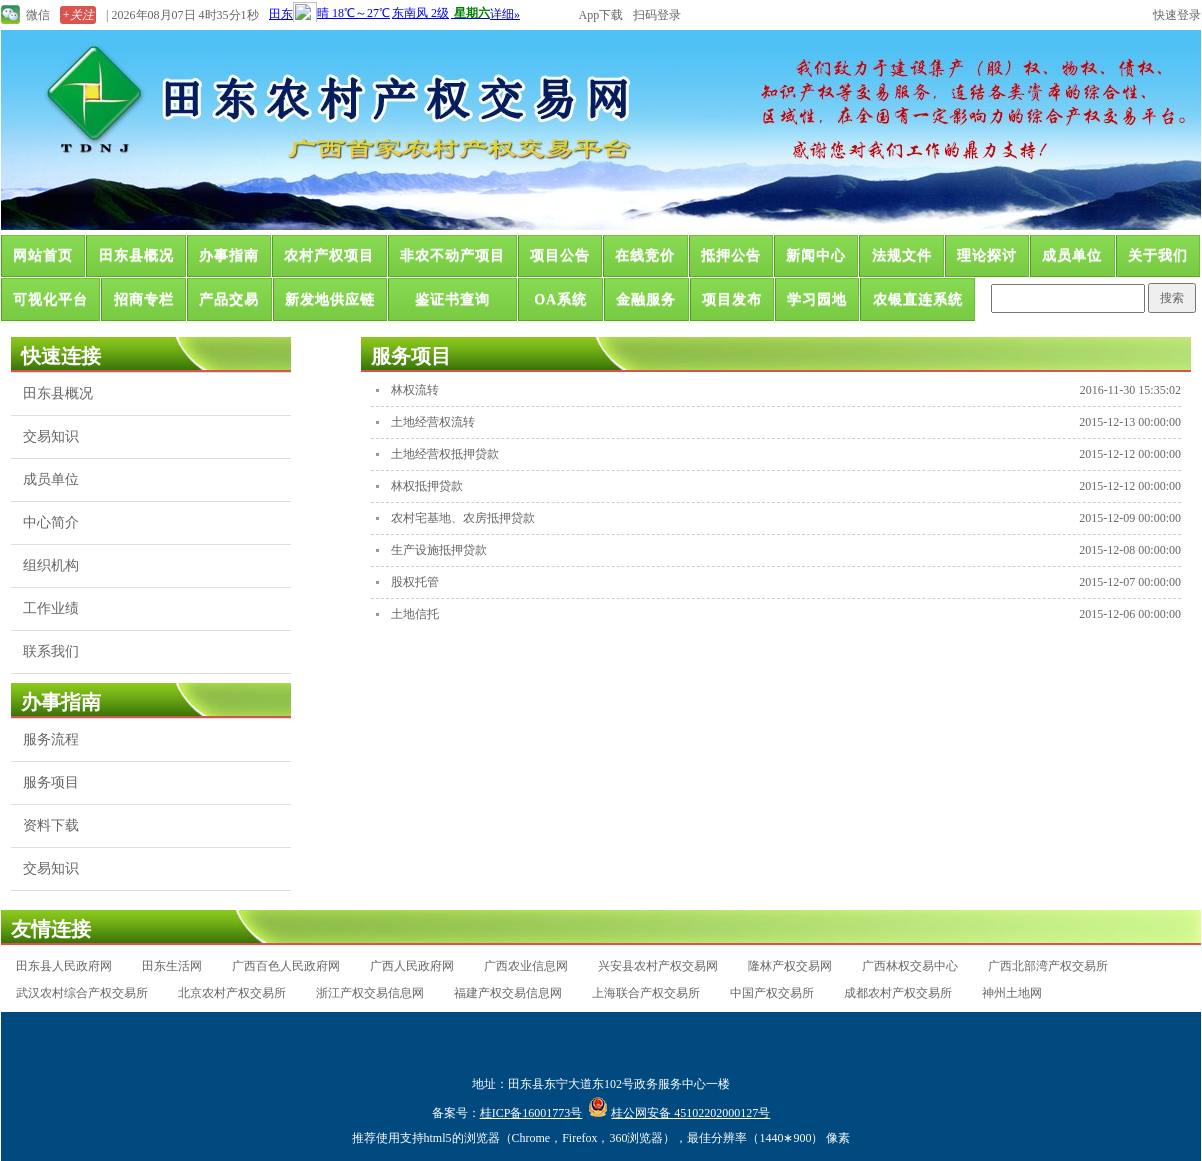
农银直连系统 (918, 299)
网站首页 (43, 255)
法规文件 (902, 255)
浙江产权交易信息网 (370, 993)
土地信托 (415, 614)
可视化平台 (50, 299)
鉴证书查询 (452, 299)
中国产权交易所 (772, 993)
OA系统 (560, 299)
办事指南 (229, 255)
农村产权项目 (329, 255)
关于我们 (1158, 255)
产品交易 (229, 299)
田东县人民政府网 (64, 966)
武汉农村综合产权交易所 (82, 993)
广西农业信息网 (526, 966)
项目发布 (732, 299)
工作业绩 (51, 608)
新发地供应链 (330, 299)
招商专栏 (144, 299)
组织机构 (51, 565)
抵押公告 (731, 255)
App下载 (601, 15)
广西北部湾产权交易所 (1048, 966)
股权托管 (415, 582)
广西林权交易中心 (910, 966)
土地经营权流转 (433, 422)
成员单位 (1072, 255)
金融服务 (646, 299)
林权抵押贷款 (427, 486)
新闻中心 (816, 255)
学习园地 (817, 299)
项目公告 (560, 255)
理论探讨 (987, 255)
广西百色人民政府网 (286, 966)
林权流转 (415, 390)
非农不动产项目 (452, 255)
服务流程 (51, 739)
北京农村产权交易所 (232, 993)
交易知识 (51, 436)
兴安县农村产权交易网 (658, 966)
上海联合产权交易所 (646, 993)
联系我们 (51, 651)
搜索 (1172, 298)
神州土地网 (1012, 993)
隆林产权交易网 (790, 966)
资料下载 (51, 825)
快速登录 (1177, 15)
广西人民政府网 (412, 966)
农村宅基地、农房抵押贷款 (463, 518)
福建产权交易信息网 (508, 993)
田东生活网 (172, 966)
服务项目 (51, 782)
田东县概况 (136, 255)
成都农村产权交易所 (898, 993)
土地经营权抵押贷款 (445, 454)
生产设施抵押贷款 (439, 550)
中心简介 (51, 522)
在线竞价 (645, 255)
